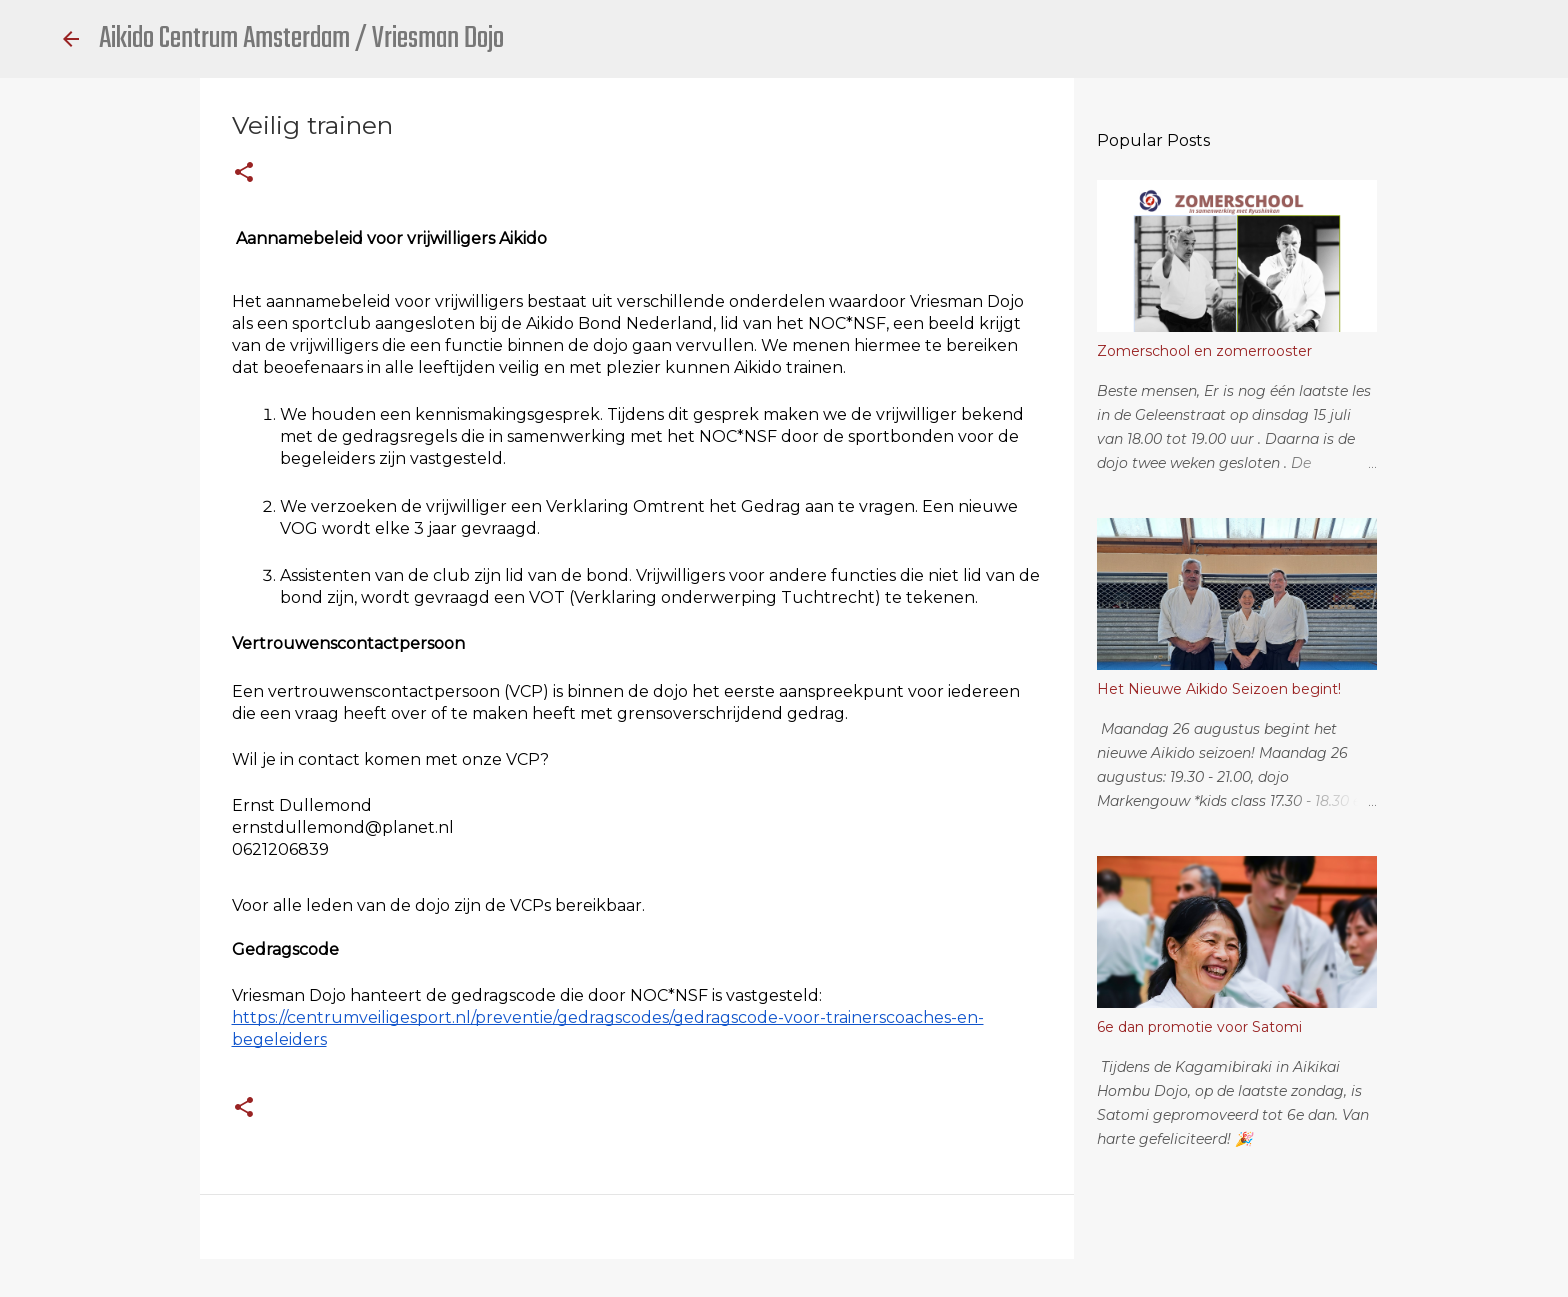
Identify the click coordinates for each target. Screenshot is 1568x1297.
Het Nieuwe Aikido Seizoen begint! (1219, 689)
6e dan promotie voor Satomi (1199, 1027)
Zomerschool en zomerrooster (1204, 351)
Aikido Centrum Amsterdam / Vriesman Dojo (301, 39)
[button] (244, 173)
